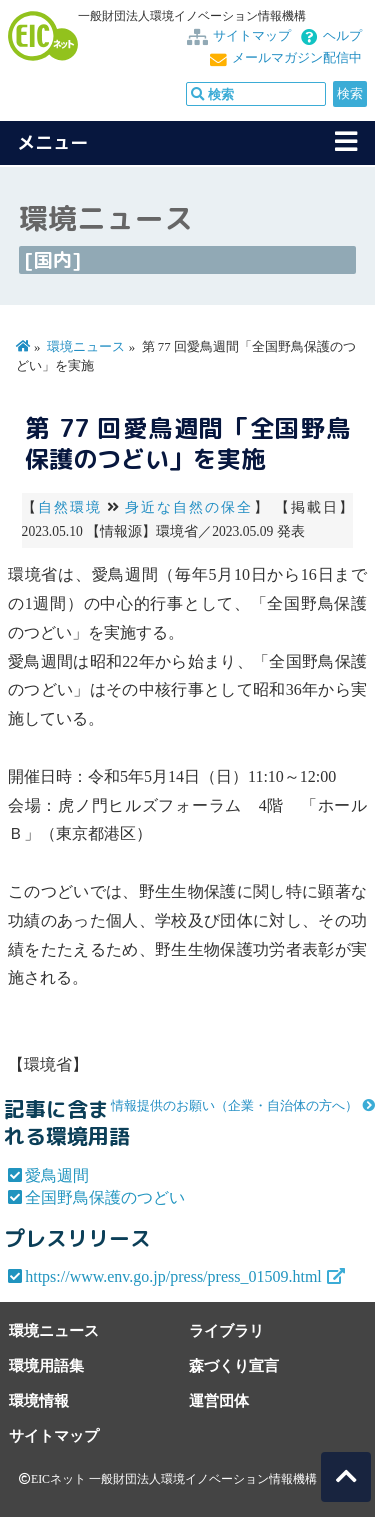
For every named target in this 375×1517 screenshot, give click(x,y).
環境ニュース (86, 347)
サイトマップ (252, 36)
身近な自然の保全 (189, 507)
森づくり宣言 (234, 1365)
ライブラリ (226, 1330)
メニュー (53, 142)
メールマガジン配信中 (297, 58)
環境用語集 (46, 1365)
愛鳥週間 (57, 1175)
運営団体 (219, 1400)
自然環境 (70, 507)
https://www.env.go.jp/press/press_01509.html (173, 1276)
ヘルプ (342, 36)
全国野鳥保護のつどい (105, 1197)
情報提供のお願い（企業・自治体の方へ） (234, 1106)
